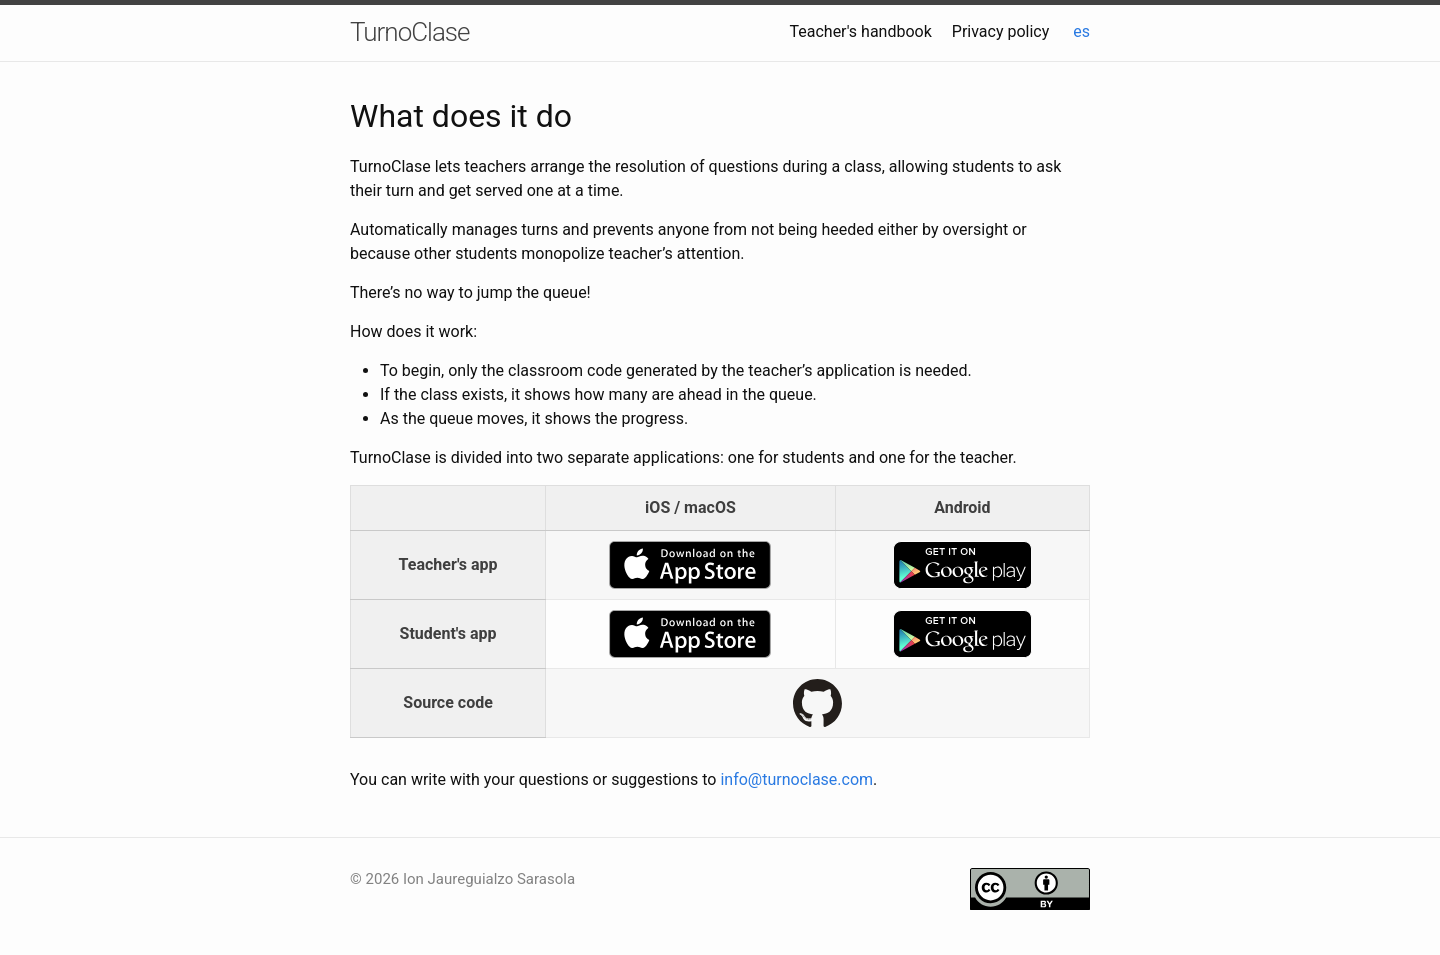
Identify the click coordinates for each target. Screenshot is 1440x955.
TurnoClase (409, 32)
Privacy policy (1001, 31)
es (1081, 31)
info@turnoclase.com (796, 779)
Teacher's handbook (860, 31)
